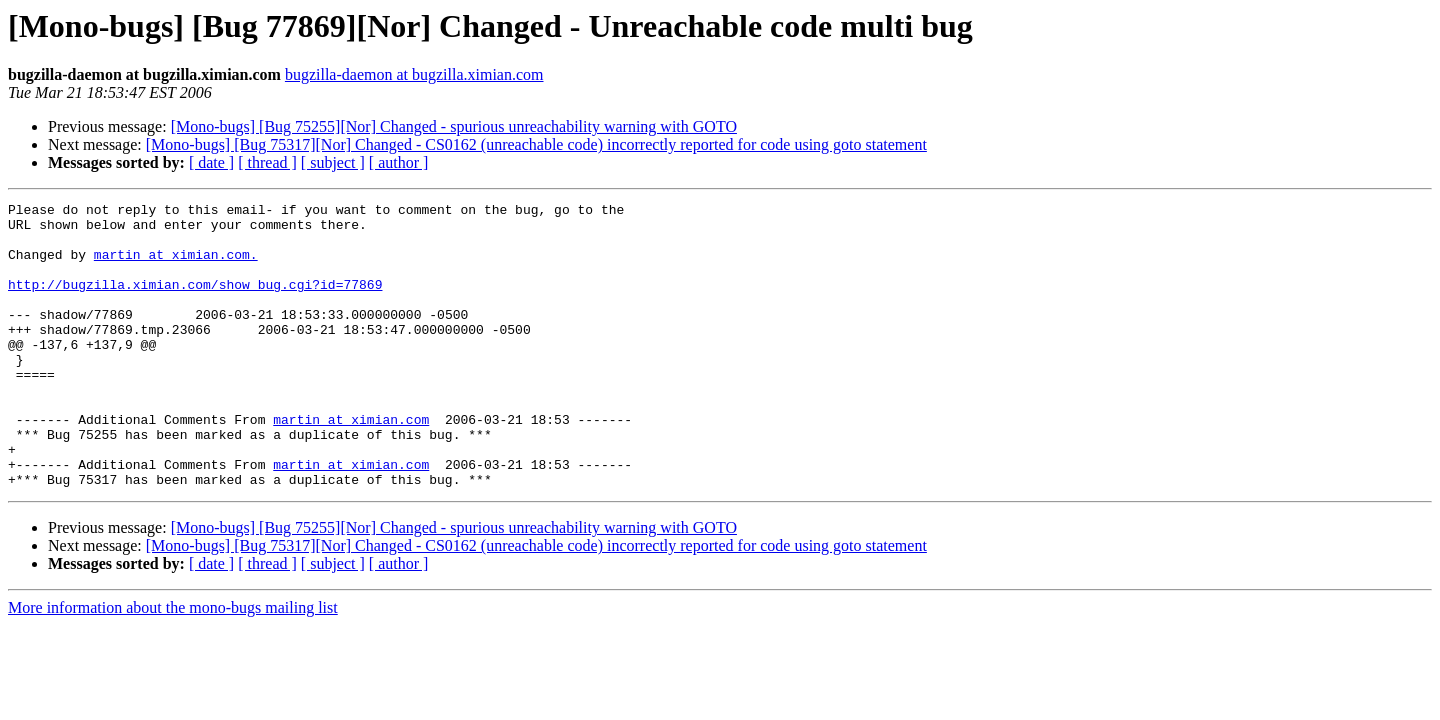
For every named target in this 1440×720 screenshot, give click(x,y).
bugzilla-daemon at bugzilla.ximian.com (414, 74)
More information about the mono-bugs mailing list (173, 664)
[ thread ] (267, 162)
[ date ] (211, 162)
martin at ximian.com (351, 464)
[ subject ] (333, 162)
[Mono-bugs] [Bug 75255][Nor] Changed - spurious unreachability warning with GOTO (454, 126)
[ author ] (399, 162)
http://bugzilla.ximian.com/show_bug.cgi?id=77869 (195, 302)
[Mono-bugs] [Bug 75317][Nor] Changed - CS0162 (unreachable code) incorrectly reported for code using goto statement (536, 144)
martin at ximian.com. (176, 266)
